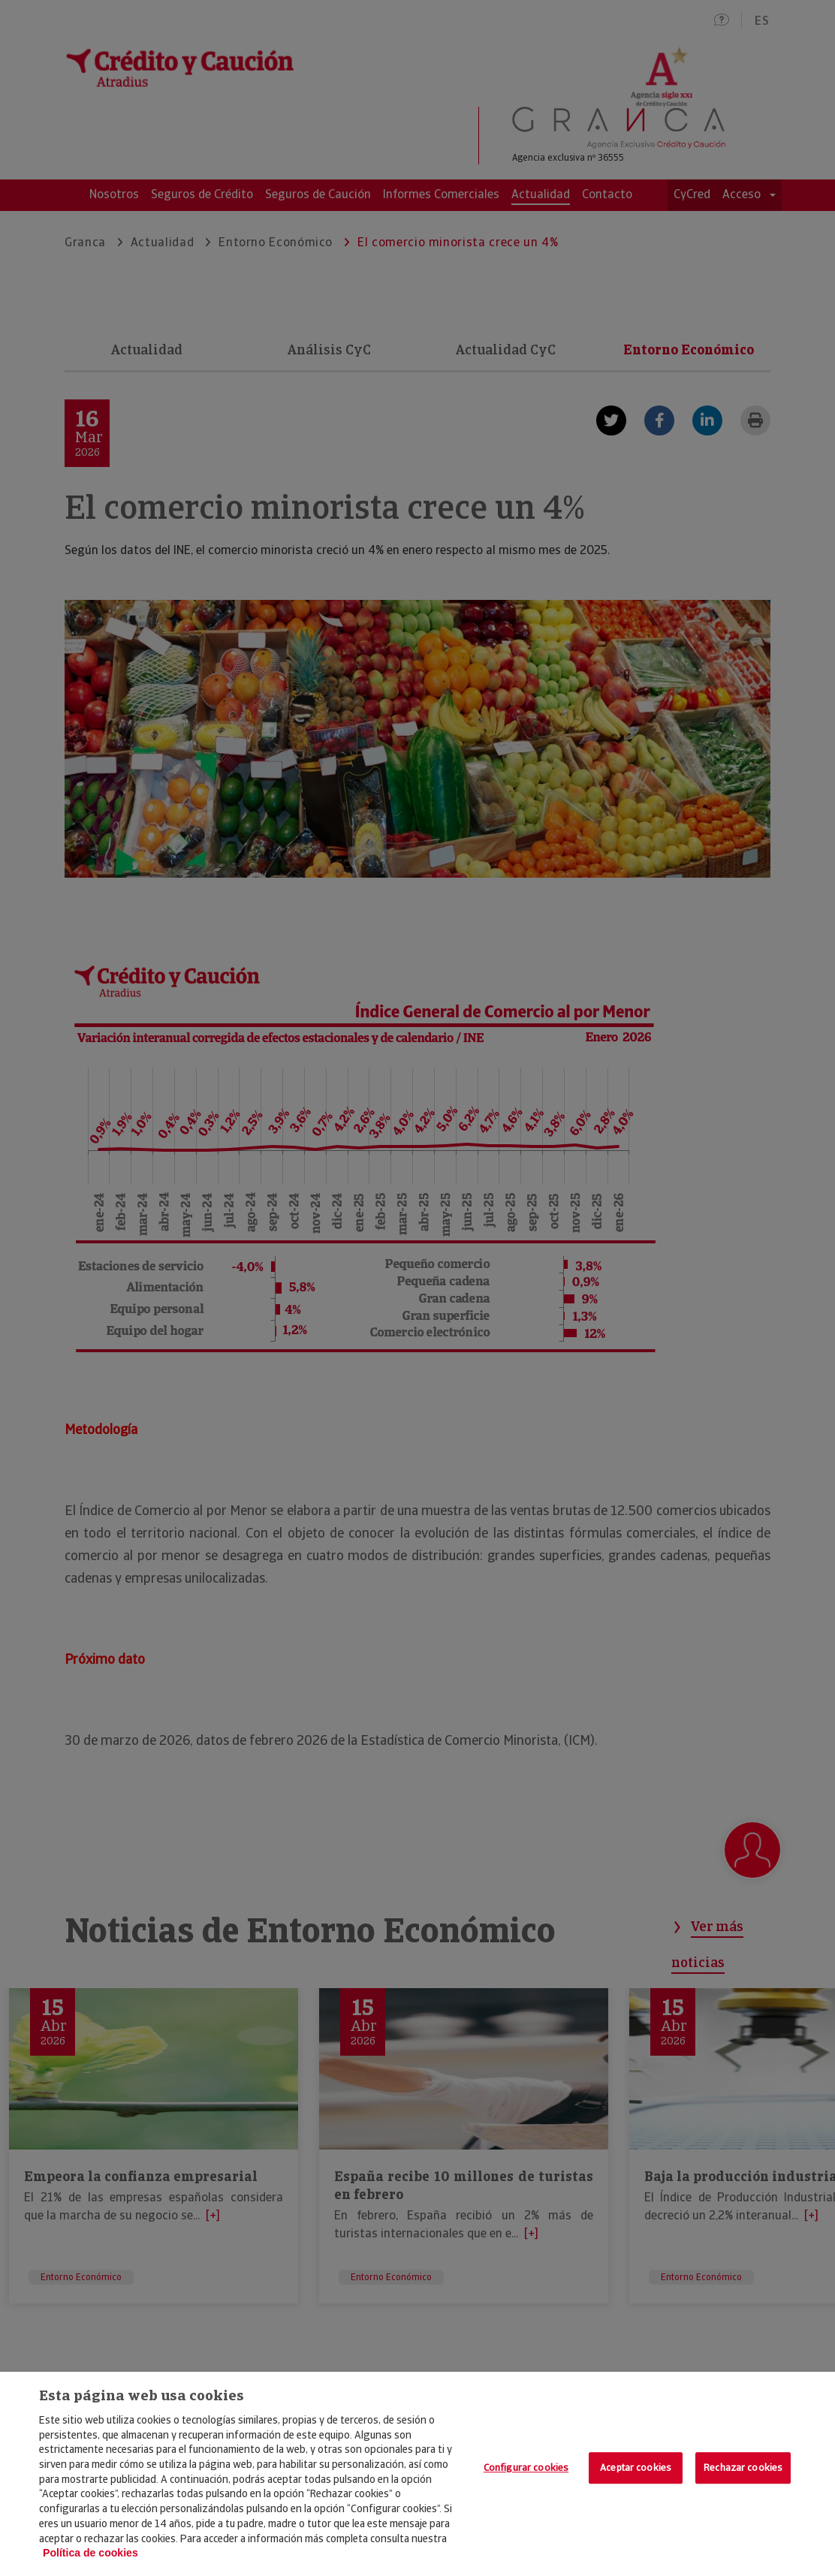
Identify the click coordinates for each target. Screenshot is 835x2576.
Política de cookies (90, 2553)
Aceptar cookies (635, 2467)
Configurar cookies (526, 2467)
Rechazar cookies (743, 2467)
